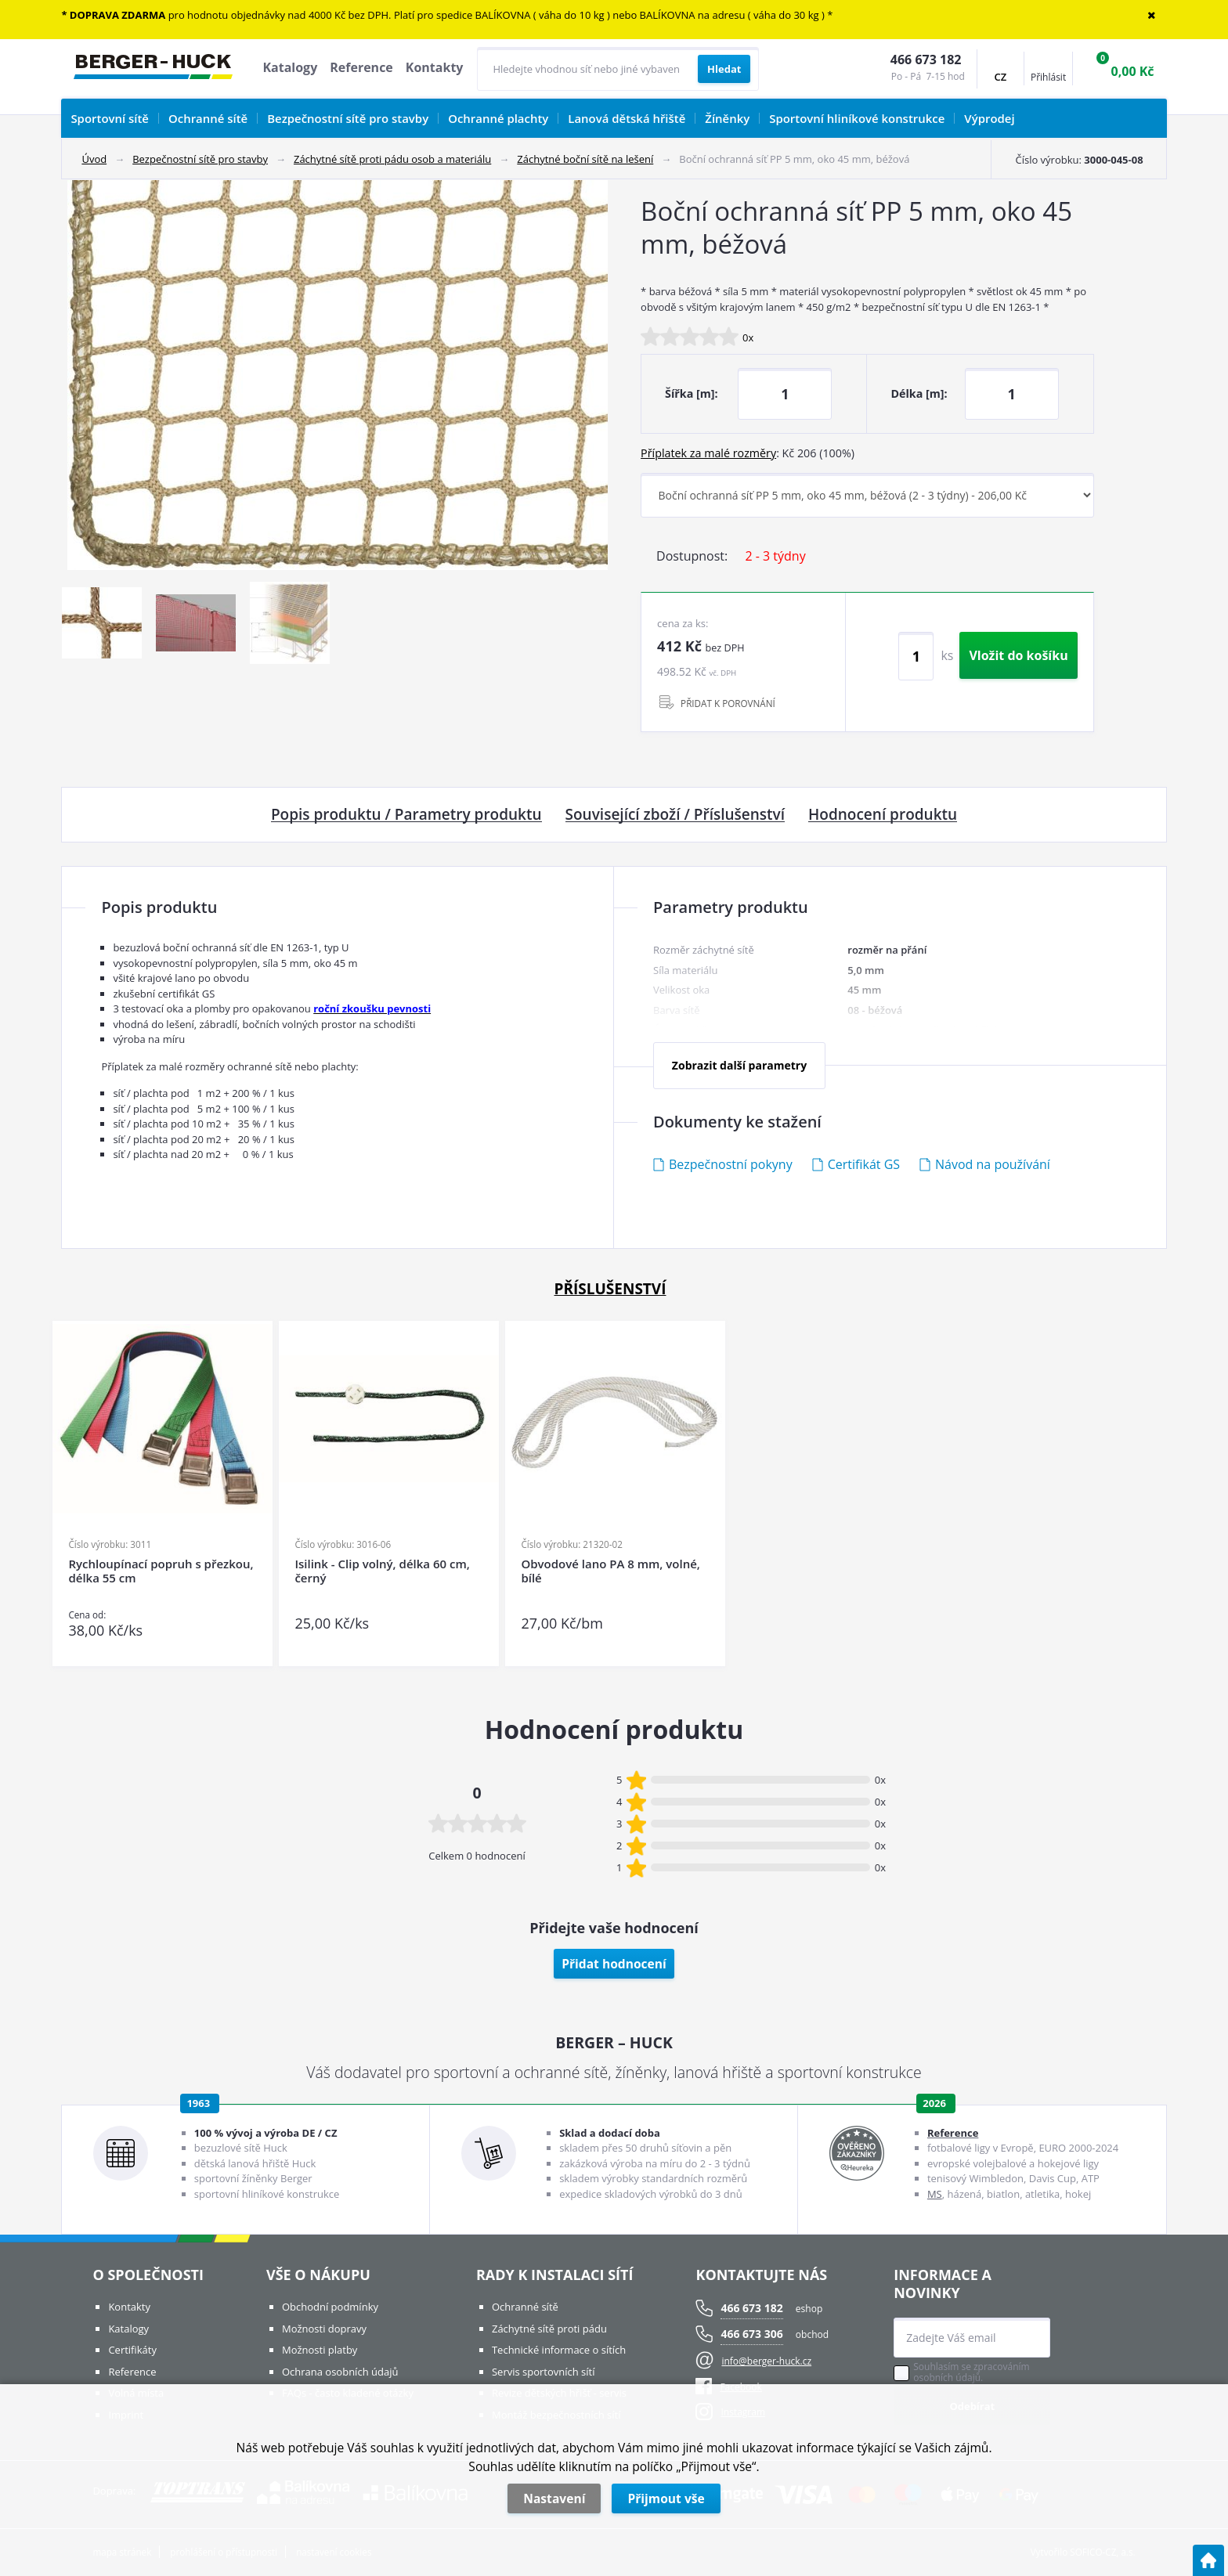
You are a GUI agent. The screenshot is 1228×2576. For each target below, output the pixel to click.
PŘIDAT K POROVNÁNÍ (728, 703)
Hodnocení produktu (882, 815)
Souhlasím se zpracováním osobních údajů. (971, 2372)
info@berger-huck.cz (766, 2361)
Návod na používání (992, 1164)
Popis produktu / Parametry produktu (406, 815)
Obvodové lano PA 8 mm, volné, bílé (610, 1571)
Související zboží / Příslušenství (675, 815)
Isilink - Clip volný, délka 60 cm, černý (381, 1571)
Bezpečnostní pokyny (731, 1164)
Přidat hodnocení (614, 1963)
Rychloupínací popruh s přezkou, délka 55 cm (160, 1571)
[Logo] (153, 69)
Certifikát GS (864, 1164)
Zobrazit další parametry (739, 1065)
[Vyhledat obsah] (724, 69)
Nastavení (554, 2498)
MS (934, 2194)
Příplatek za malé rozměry (708, 453)
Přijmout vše (665, 2498)
